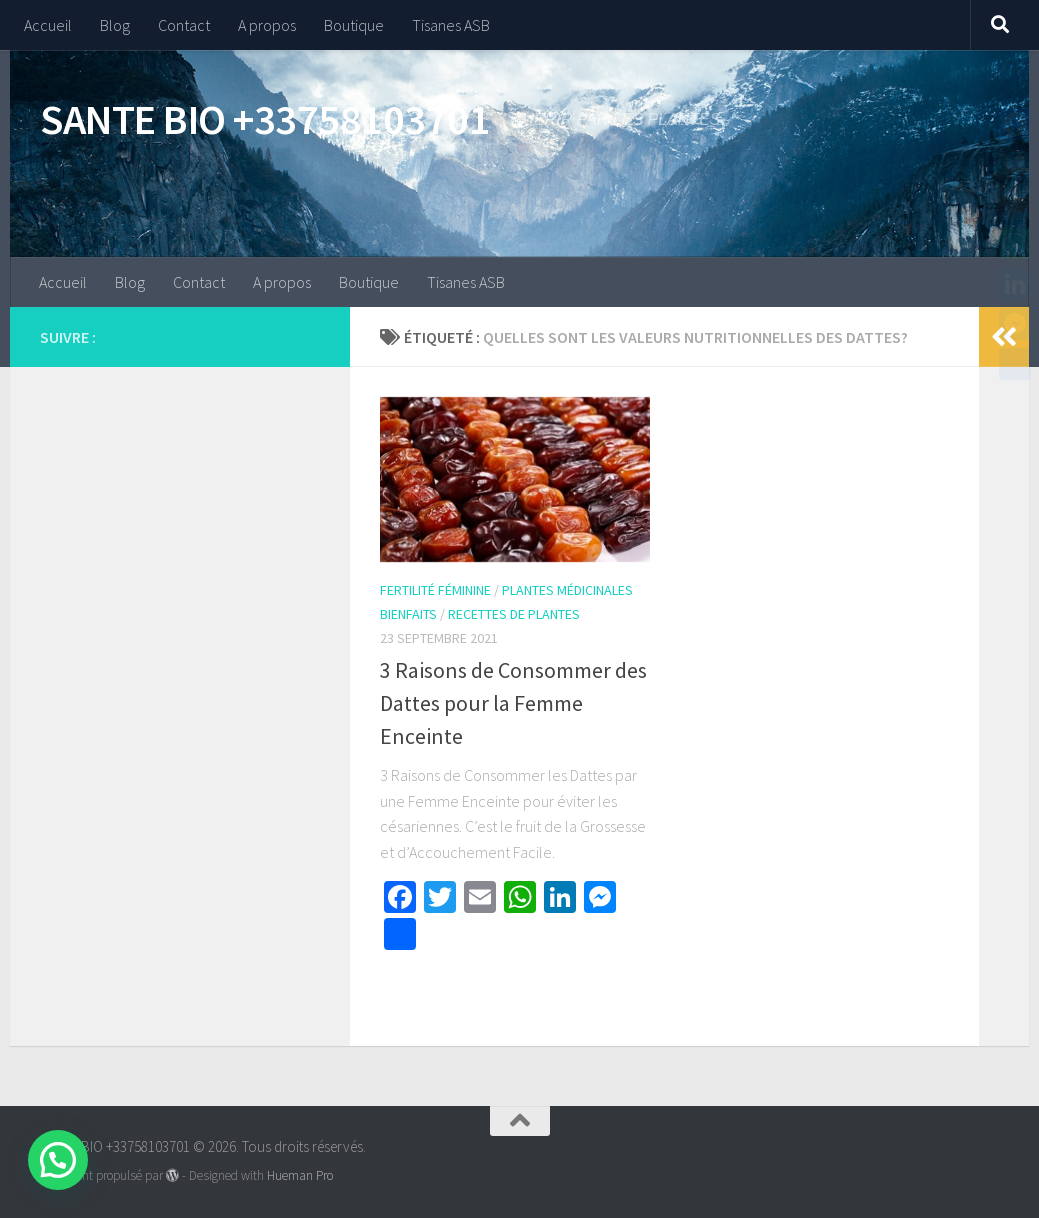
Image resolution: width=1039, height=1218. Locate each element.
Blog (115, 25)
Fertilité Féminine (435, 590)
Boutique (354, 25)
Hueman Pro (300, 1175)
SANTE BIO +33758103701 (265, 119)
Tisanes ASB (451, 25)
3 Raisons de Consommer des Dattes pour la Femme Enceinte (513, 703)
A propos (267, 25)
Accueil (48, 25)
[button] (58, 1160)
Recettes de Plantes (514, 614)
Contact (184, 25)
